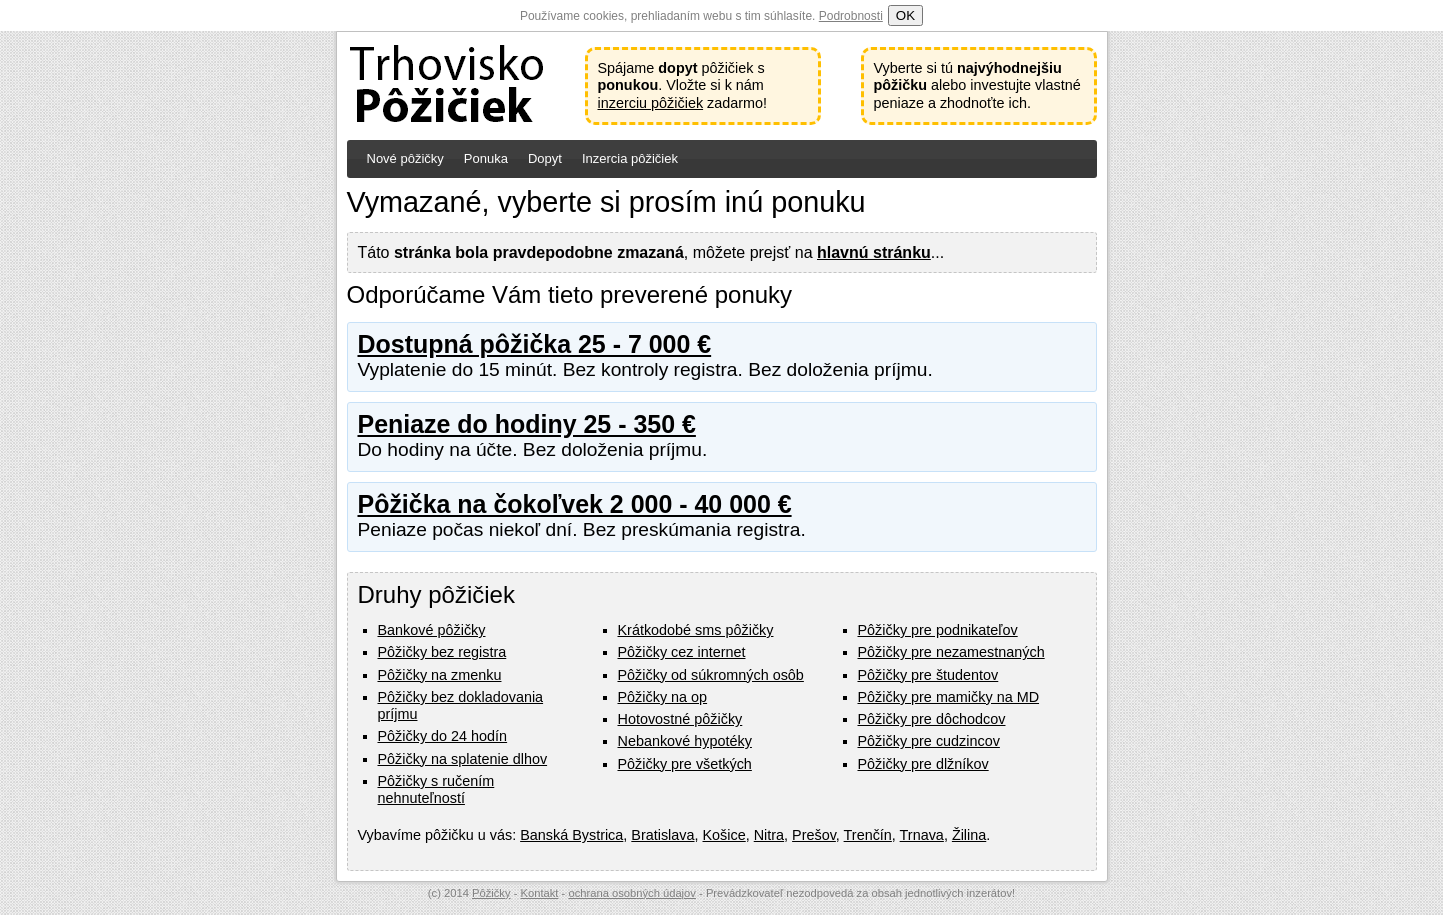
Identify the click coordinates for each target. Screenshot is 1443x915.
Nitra (769, 835)
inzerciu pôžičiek (651, 103)
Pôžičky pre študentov (928, 675)
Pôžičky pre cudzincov (929, 741)
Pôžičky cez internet (682, 652)
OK (905, 15)
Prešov (814, 835)
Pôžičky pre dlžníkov (923, 764)
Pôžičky (491, 893)
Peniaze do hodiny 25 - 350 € (527, 424)
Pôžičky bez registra (442, 652)
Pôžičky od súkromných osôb (711, 675)
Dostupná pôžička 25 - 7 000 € (535, 344)
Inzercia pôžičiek (630, 158)
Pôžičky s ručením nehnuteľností (436, 789)
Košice (724, 835)
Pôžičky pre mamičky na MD (949, 697)
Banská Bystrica (571, 835)
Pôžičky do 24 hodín (443, 736)
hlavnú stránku (874, 252)
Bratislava (662, 835)
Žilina (969, 835)
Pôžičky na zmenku (440, 675)
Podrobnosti (851, 16)
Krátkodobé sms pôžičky (696, 630)
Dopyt (545, 158)
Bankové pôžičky (432, 630)
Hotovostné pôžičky (680, 719)
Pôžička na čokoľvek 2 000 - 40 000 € (575, 504)
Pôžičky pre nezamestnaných (951, 652)
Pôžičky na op (663, 697)
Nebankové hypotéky (685, 741)
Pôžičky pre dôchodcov (932, 719)
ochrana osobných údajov (632, 893)
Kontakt (540, 893)
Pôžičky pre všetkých (685, 764)
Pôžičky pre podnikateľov (938, 630)
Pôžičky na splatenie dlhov (463, 759)
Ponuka (486, 158)
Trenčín (868, 835)
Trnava (922, 835)
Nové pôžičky (405, 158)
